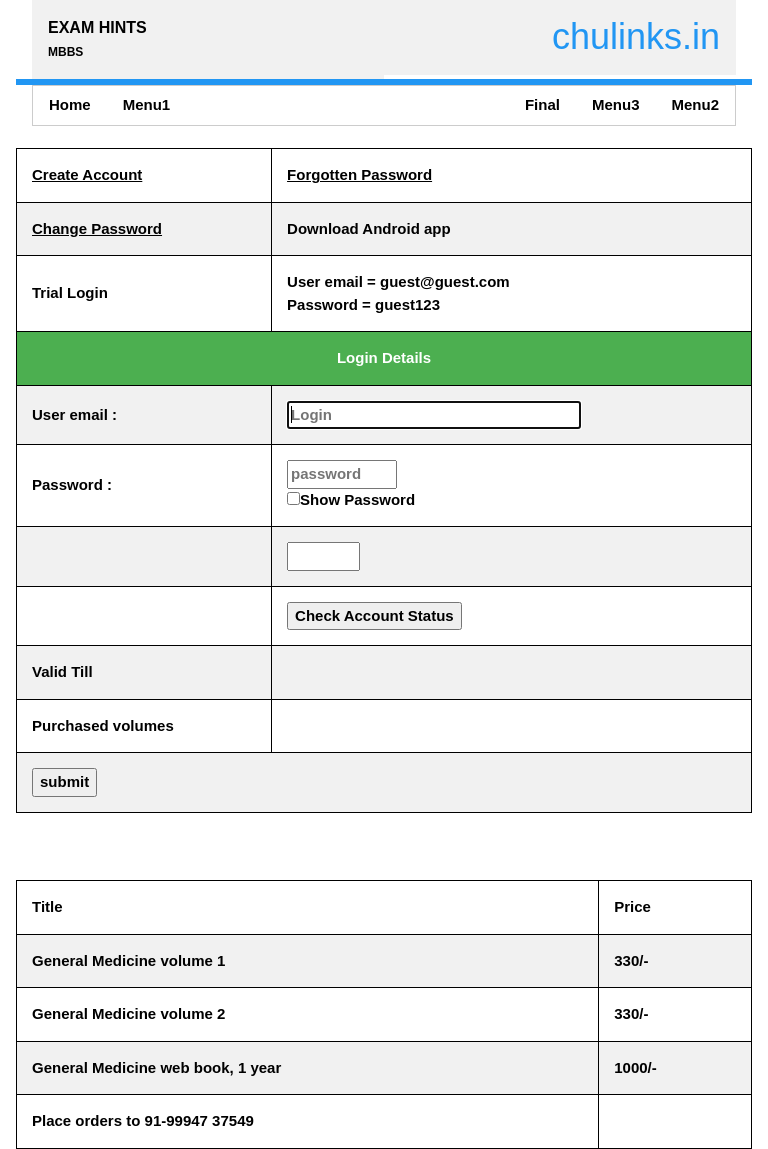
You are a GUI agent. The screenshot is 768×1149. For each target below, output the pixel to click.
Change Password (97, 228)
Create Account (87, 174)
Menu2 (695, 104)
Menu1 (147, 104)
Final (542, 104)
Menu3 (616, 104)
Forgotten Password (359, 174)
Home (70, 104)
